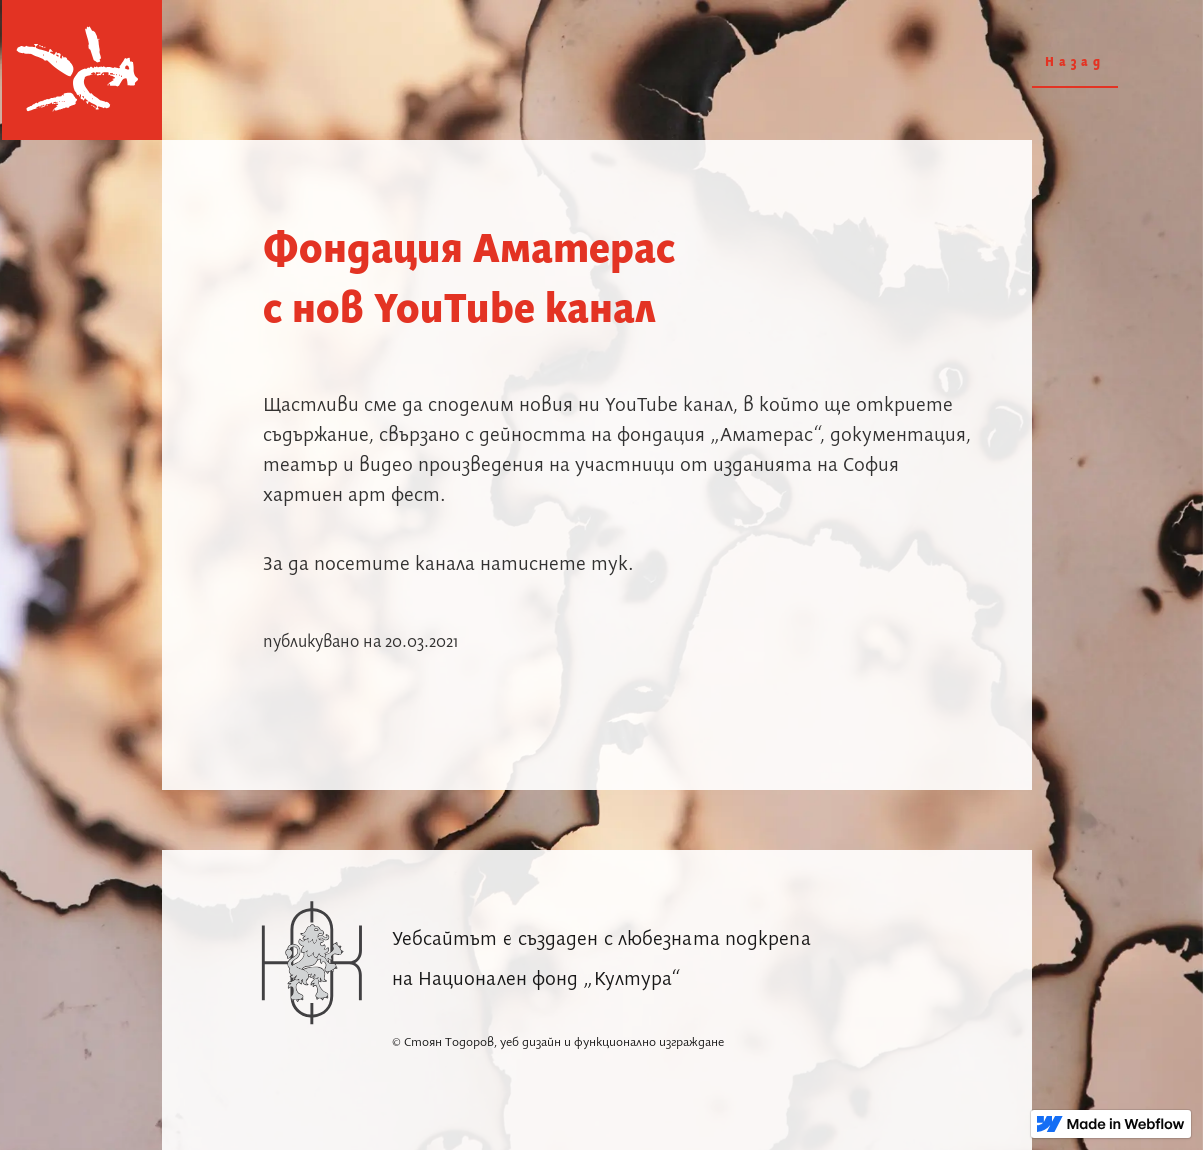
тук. (612, 564)
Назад (1075, 62)
